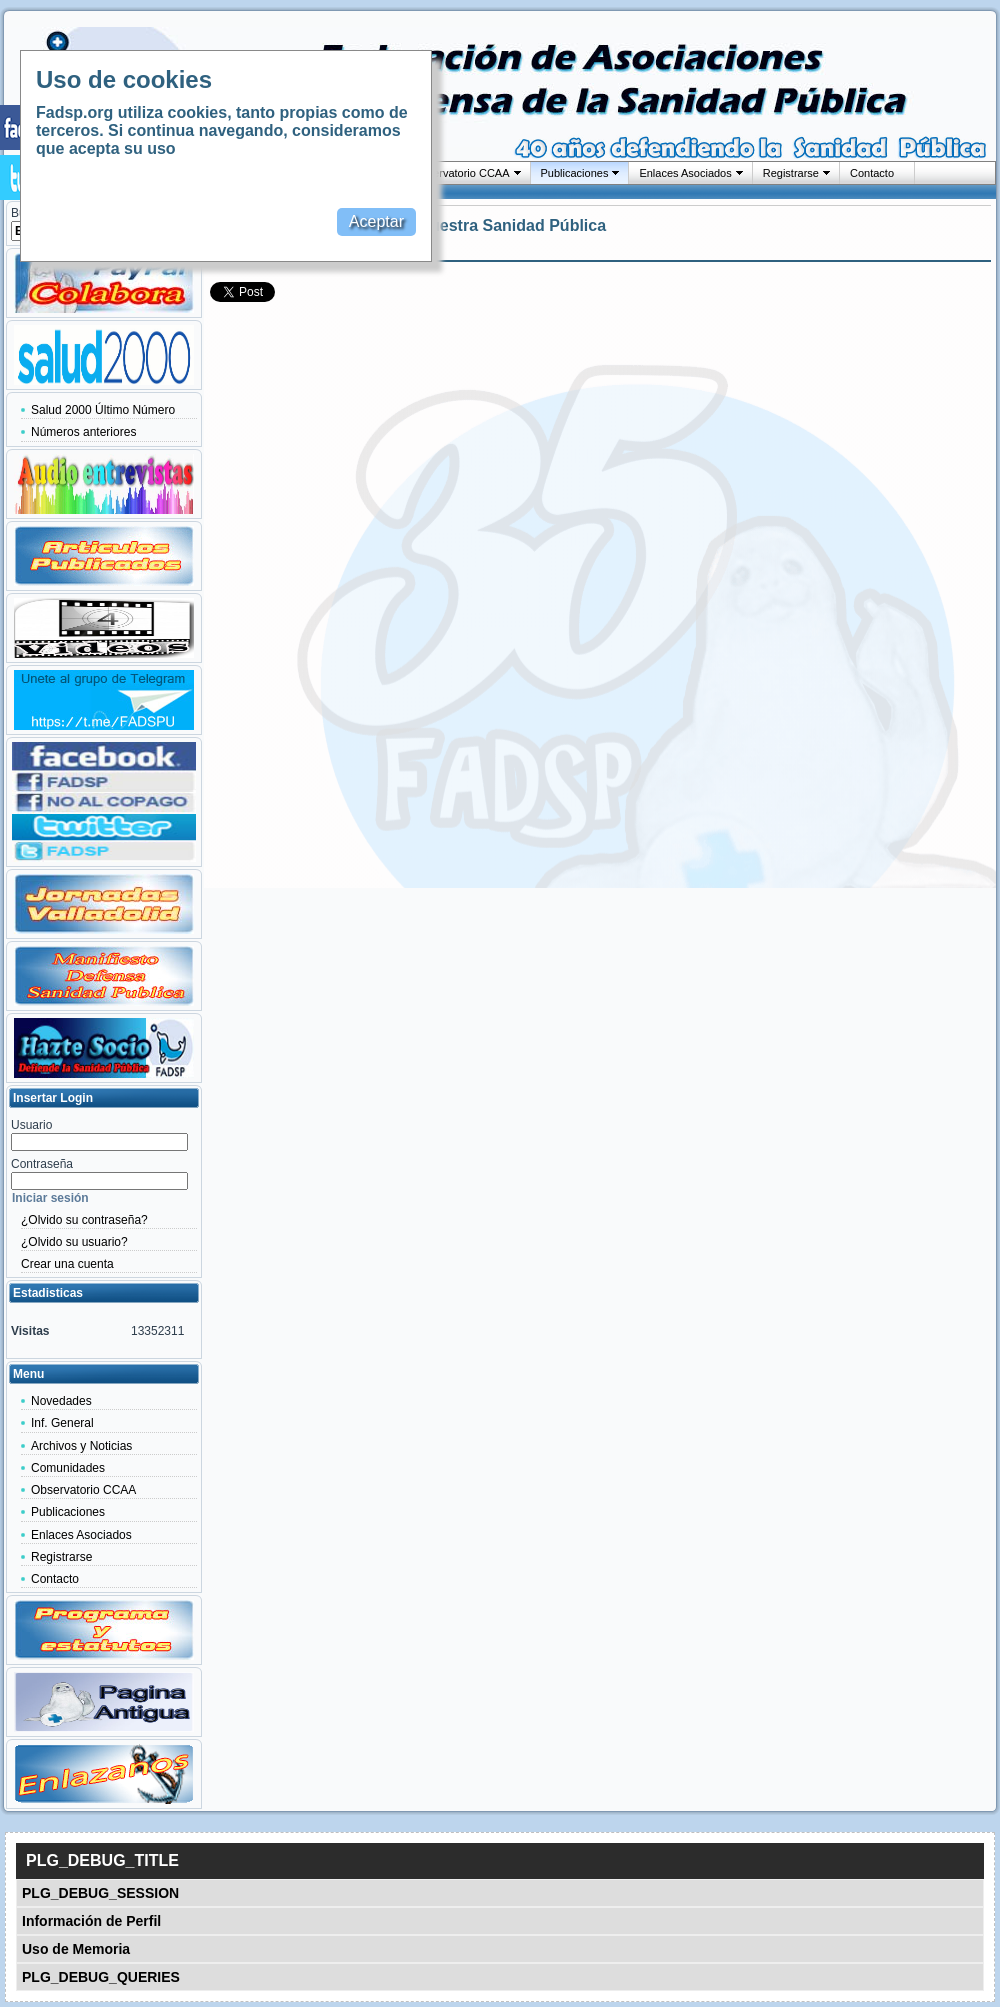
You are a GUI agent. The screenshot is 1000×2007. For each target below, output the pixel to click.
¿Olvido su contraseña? (84, 1220)
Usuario (31, 1125)
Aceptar (376, 221)
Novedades (61, 1401)
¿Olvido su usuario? (74, 1242)
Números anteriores (83, 432)
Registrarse (791, 173)
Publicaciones (575, 173)
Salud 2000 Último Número (103, 410)
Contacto (872, 173)
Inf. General (62, 1423)
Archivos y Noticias (81, 1446)
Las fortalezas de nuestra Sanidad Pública (446, 225)
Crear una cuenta (67, 1264)
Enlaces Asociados (685, 173)
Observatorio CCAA (461, 173)
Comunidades (68, 1468)
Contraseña (42, 1164)
